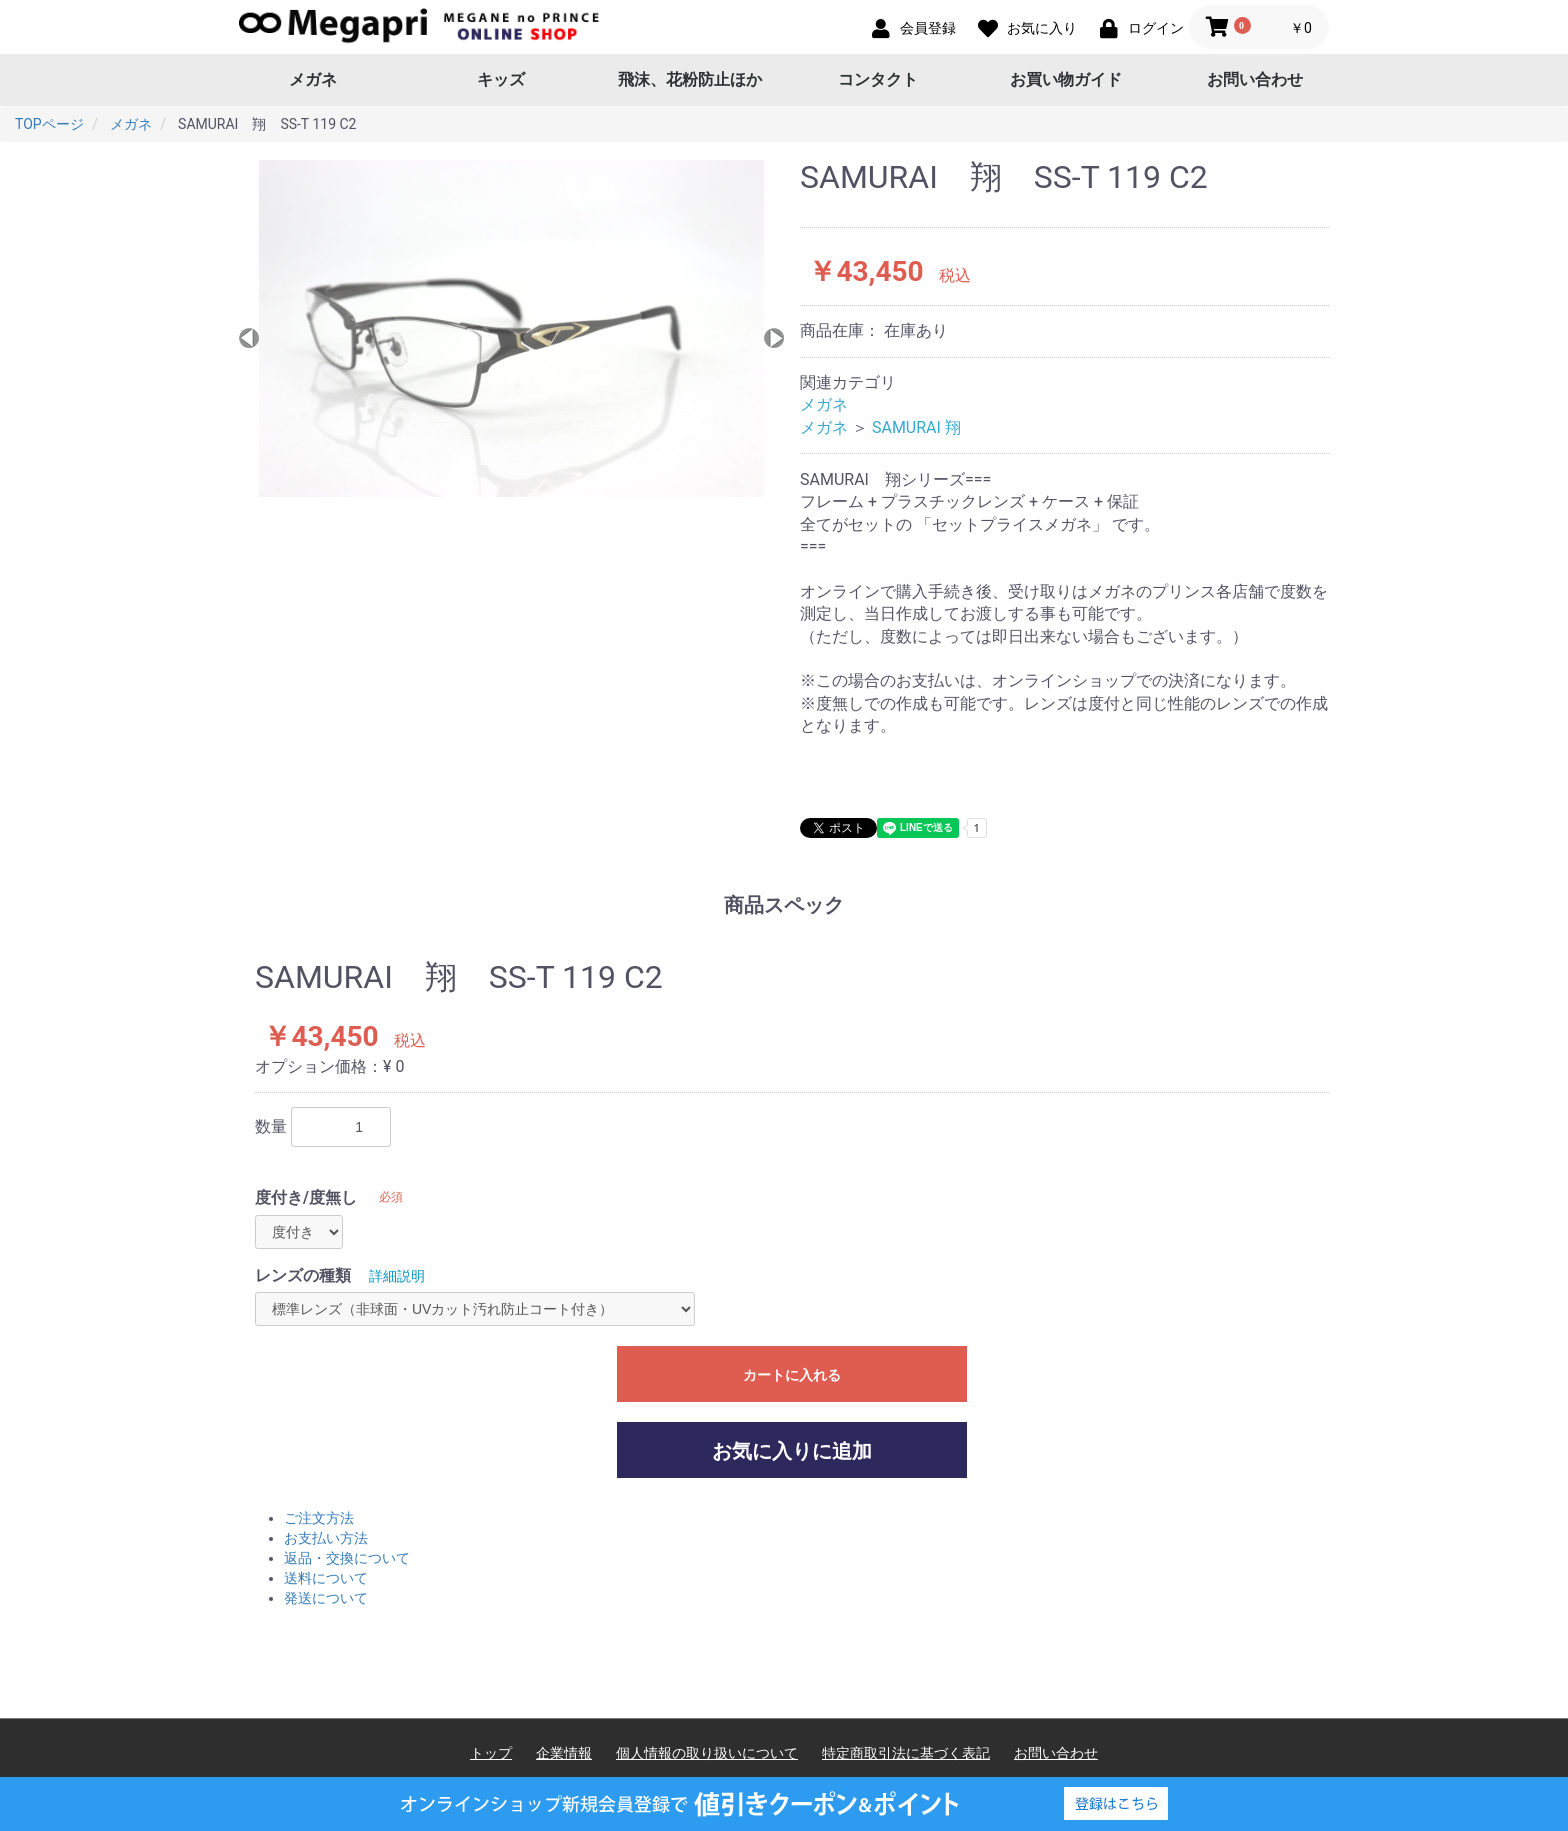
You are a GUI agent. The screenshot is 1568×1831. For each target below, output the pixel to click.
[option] (511, 328)
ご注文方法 (319, 1518)
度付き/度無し (306, 1197)
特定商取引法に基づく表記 (906, 1753)
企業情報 (564, 1753)
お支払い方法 (326, 1538)
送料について (326, 1578)
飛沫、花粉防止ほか (690, 79)
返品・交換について (347, 1558)
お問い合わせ (1255, 79)
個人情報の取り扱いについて (707, 1753)
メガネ (313, 79)
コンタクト (878, 79)
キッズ (501, 79)
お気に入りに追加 (792, 1451)
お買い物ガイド (1066, 79)
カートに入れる (792, 1375)
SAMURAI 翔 (916, 427)
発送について (326, 1598)
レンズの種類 (303, 1275)
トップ (491, 1753)
